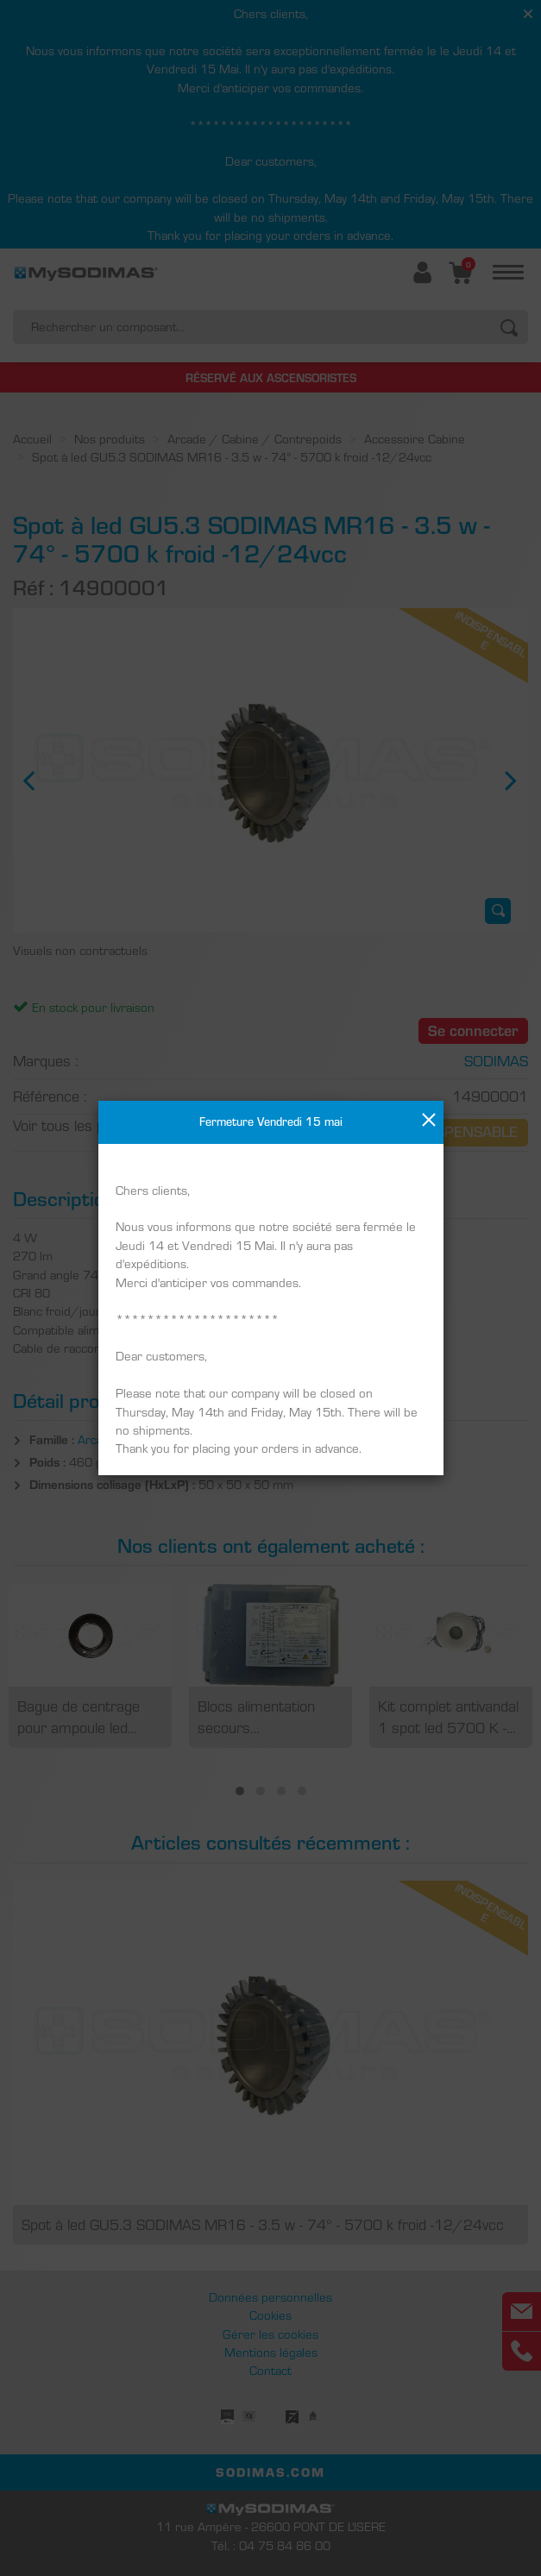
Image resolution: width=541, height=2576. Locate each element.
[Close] (428, 1119)
